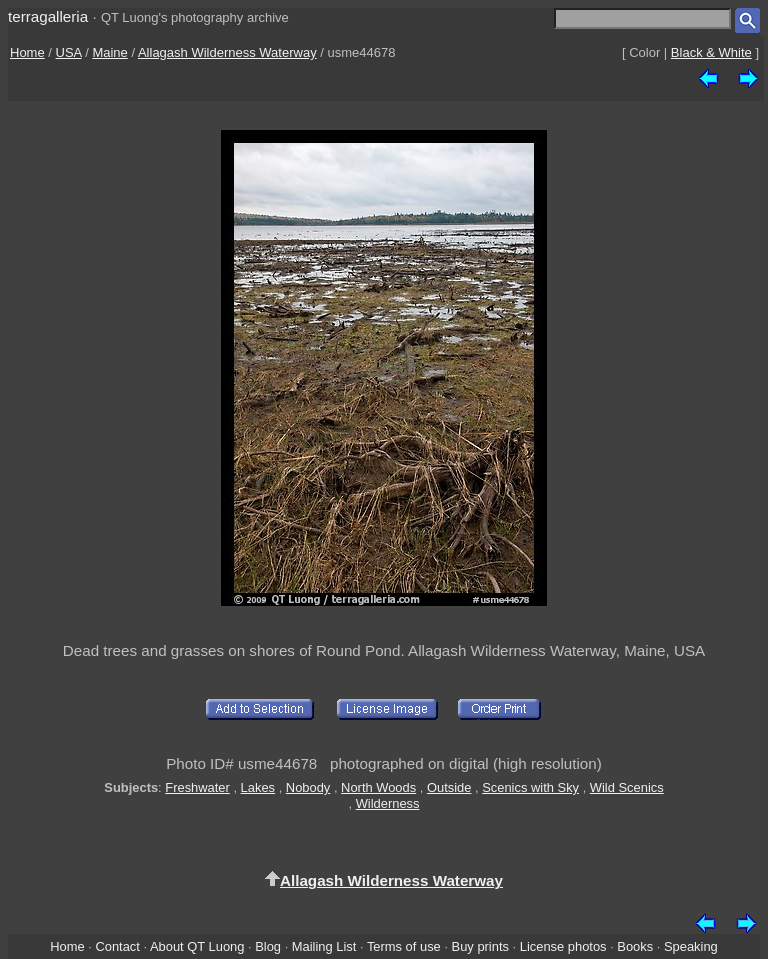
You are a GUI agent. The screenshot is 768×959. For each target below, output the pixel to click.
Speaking (691, 946)
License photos (563, 946)
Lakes (258, 787)
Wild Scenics (627, 787)
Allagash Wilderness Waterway (227, 52)
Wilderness (388, 803)
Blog (268, 946)
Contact (117, 946)
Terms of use (404, 946)
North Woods (378, 787)
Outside (449, 787)
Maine (109, 52)
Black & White (711, 52)
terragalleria (48, 16)
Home (27, 52)
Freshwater (197, 787)
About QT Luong (197, 946)
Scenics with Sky (530, 787)
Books (635, 946)
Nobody (308, 787)
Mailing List (324, 946)
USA (69, 52)
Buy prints (480, 946)
